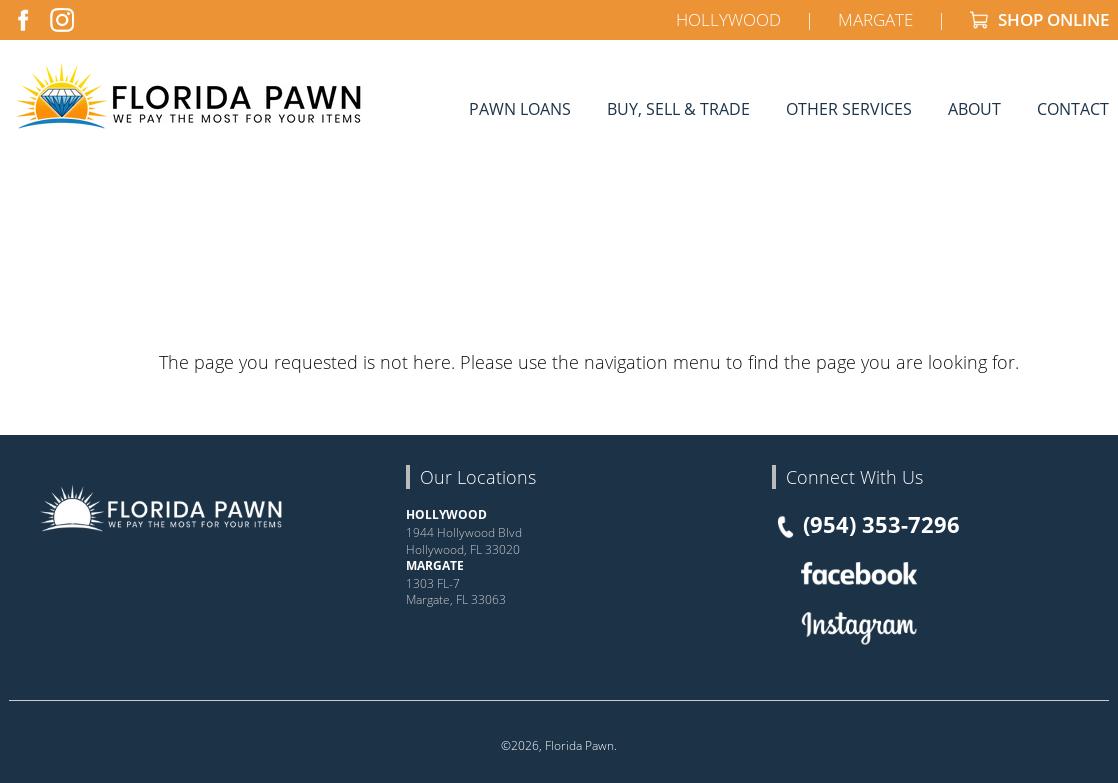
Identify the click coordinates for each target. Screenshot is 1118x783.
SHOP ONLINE (1039, 19)
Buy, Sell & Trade (678, 108)
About (974, 108)
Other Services (849, 108)
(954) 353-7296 (866, 525)
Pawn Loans (520, 108)
